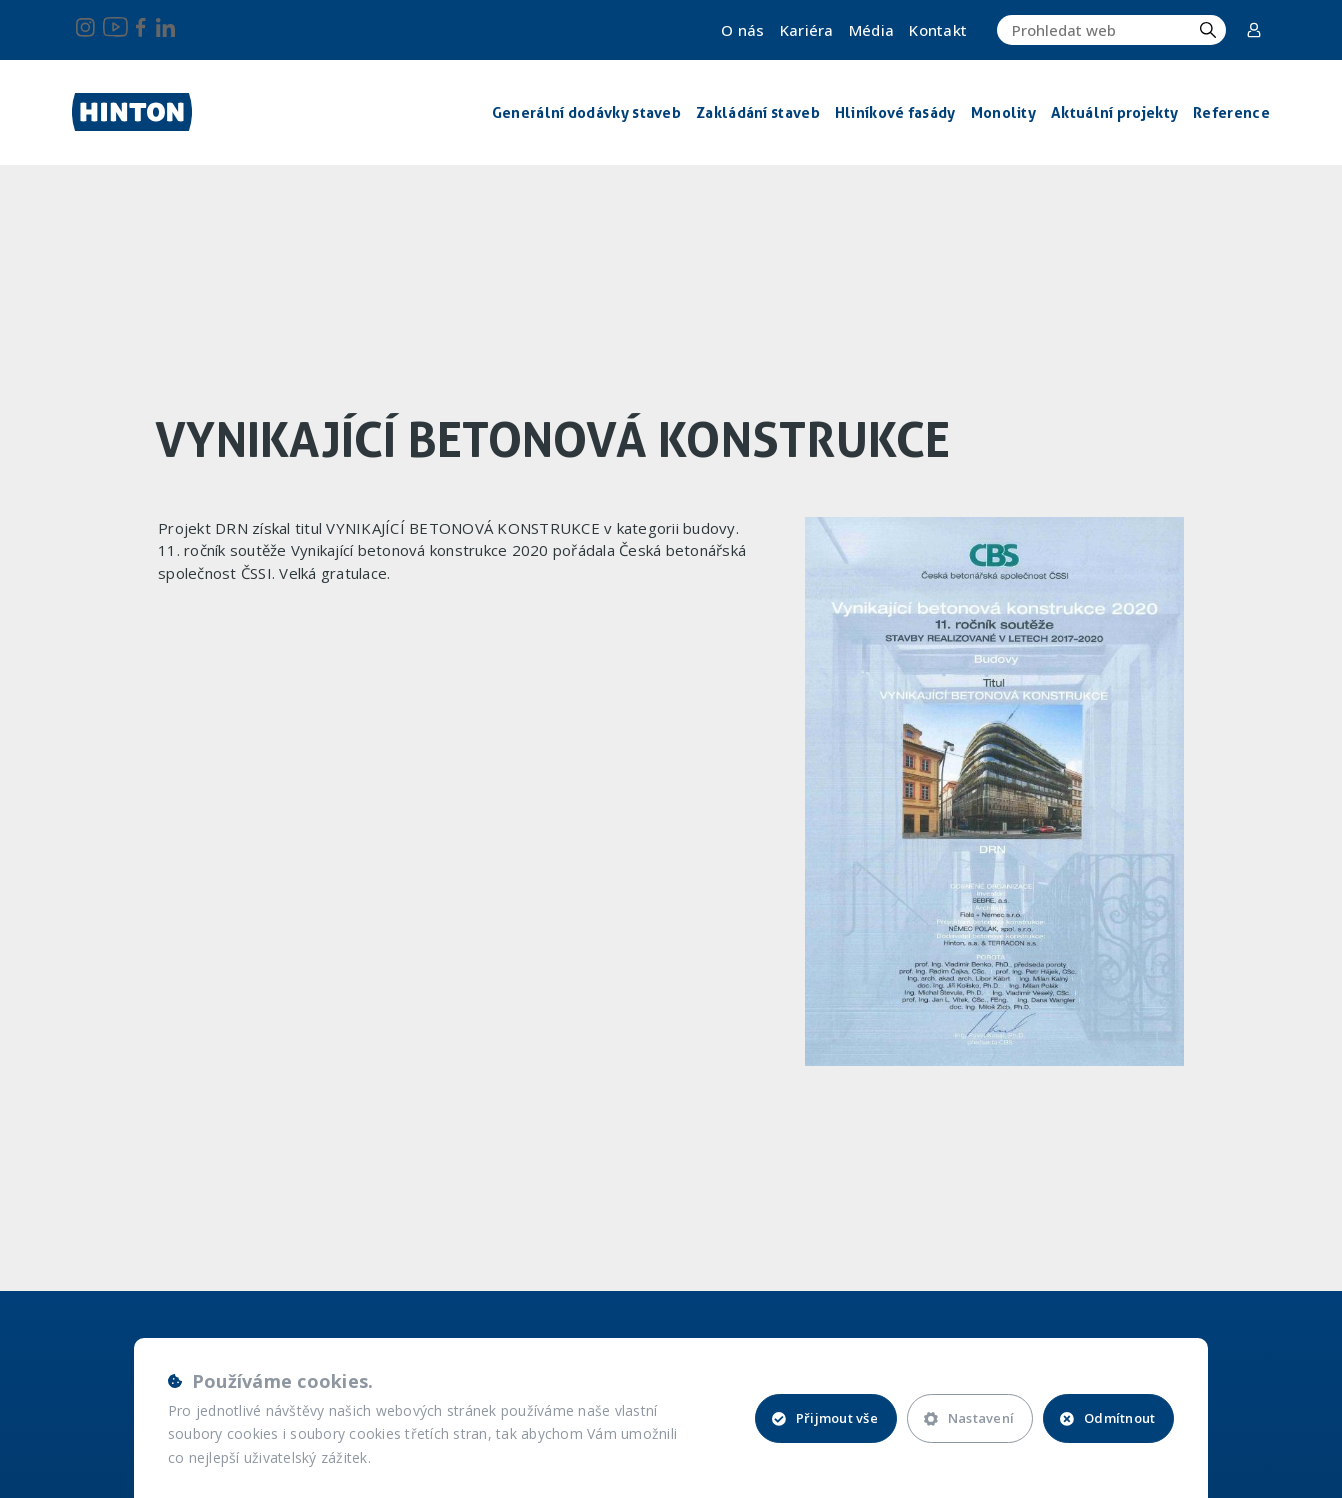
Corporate (1254, 30)
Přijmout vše (825, 1418)
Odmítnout (1107, 1418)
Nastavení (969, 1418)
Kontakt (938, 30)
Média (872, 30)
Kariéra (807, 30)
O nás (743, 30)
